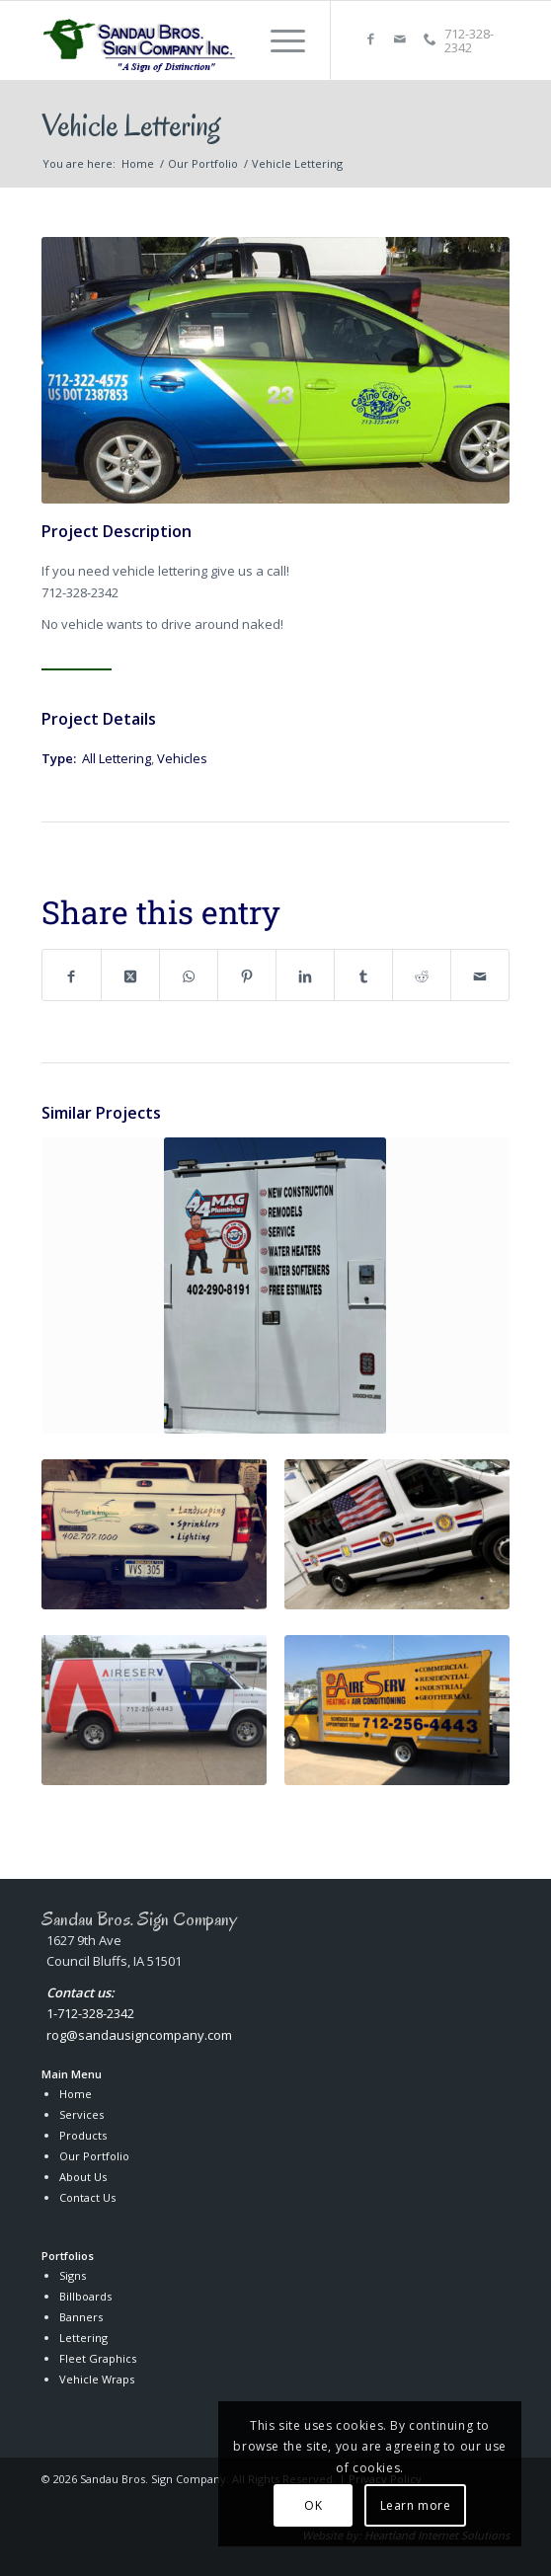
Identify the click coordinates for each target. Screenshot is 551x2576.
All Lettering (116, 758)
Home (75, 2093)
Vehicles (182, 758)
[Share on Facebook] (71, 975)
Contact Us (87, 2197)
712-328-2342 (469, 40)
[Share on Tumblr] (363, 975)
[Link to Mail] (400, 39)
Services (81, 2114)
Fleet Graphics (97, 2358)
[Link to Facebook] (370, 39)
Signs (72, 2275)
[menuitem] (278, 40)
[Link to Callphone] (429, 39)
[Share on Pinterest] (247, 975)
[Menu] (278, 40)
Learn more (415, 2505)
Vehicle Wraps (96, 2379)
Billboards (85, 2296)
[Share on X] (130, 975)
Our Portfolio (94, 2155)
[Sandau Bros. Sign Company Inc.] (141, 40)
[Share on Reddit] (421, 975)
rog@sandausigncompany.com (139, 2035)
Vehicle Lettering (130, 125)
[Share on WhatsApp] (188, 975)
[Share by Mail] (480, 975)
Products (83, 2135)
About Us (83, 2176)
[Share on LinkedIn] (305, 975)
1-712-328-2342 (90, 2013)
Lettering (83, 2337)
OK (313, 2505)
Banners (81, 2316)
